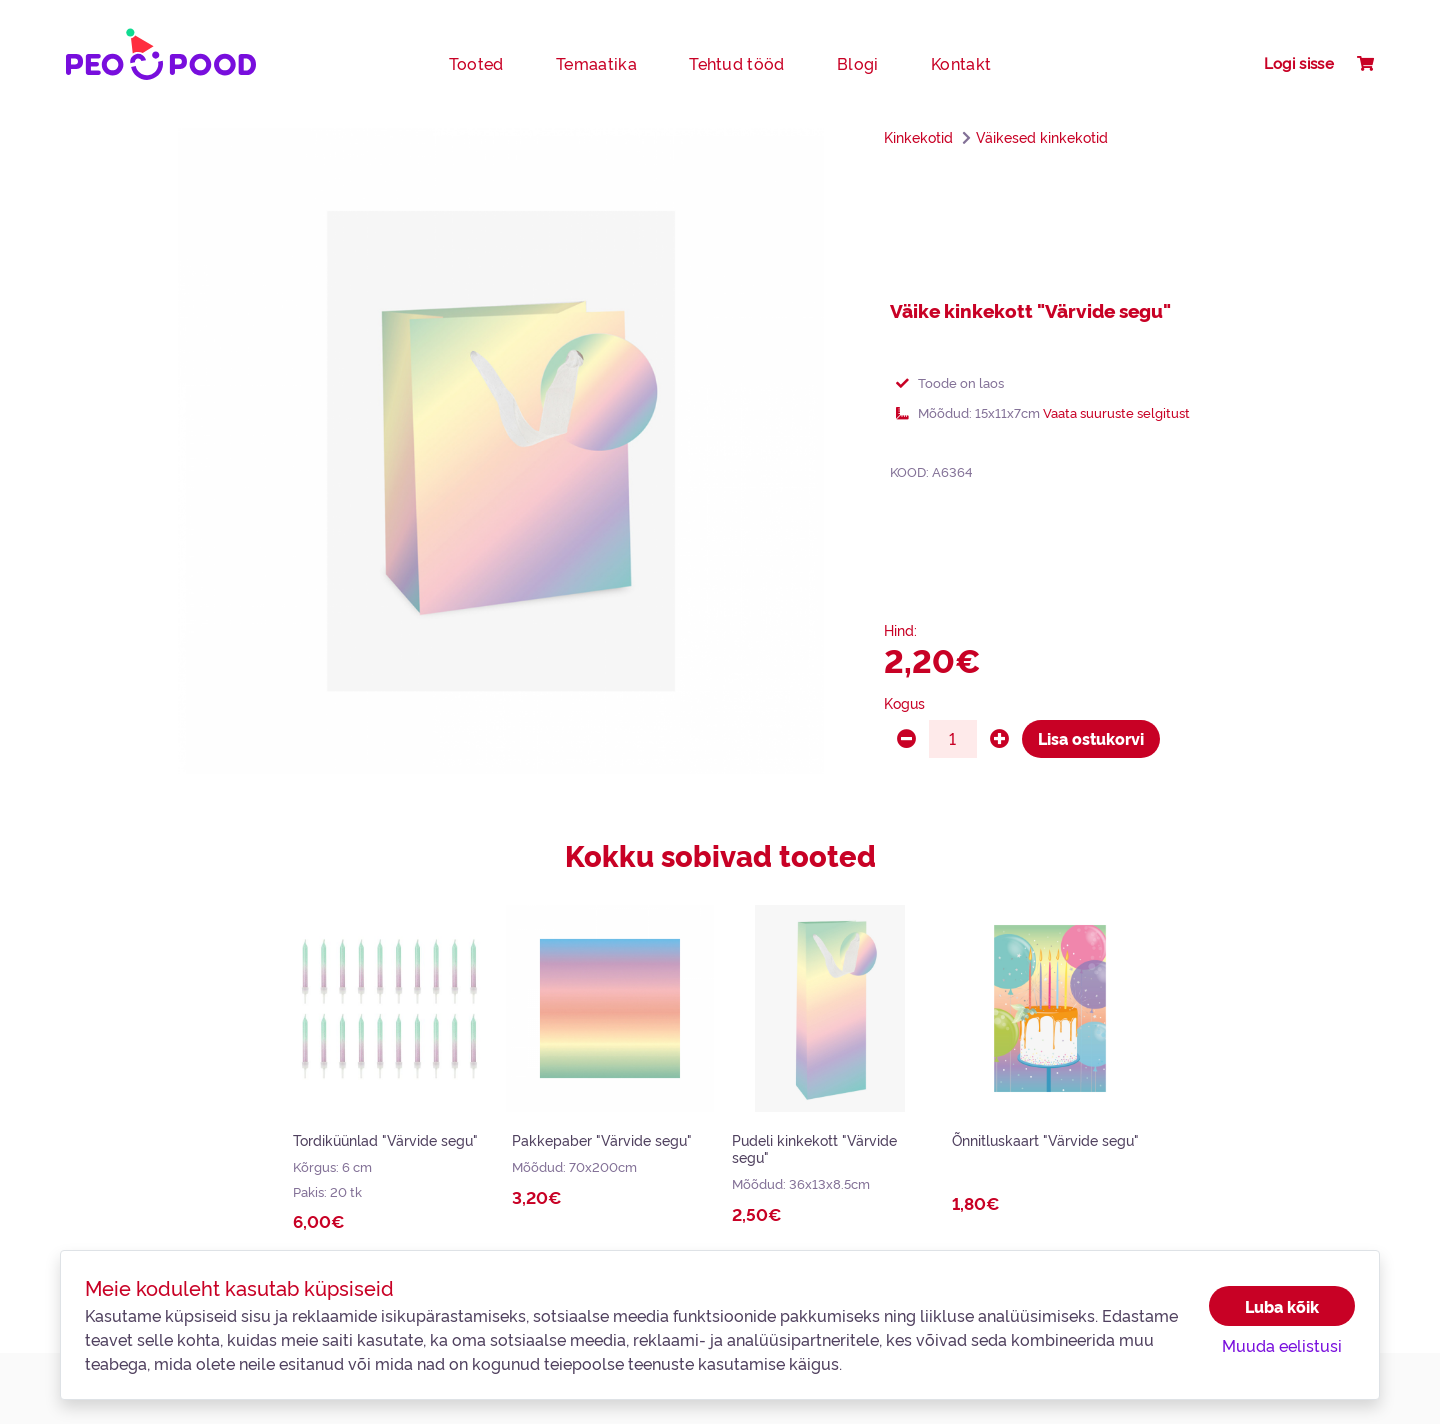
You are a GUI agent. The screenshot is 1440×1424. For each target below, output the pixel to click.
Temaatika (596, 63)
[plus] (999, 739)
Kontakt (961, 63)
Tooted (476, 63)
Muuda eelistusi (1282, 1345)
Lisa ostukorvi (1091, 738)
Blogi (858, 63)
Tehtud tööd (737, 63)
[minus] (906, 739)
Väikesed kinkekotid (1042, 137)
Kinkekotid (918, 137)
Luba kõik (1282, 1306)
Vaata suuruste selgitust (1116, 412)
